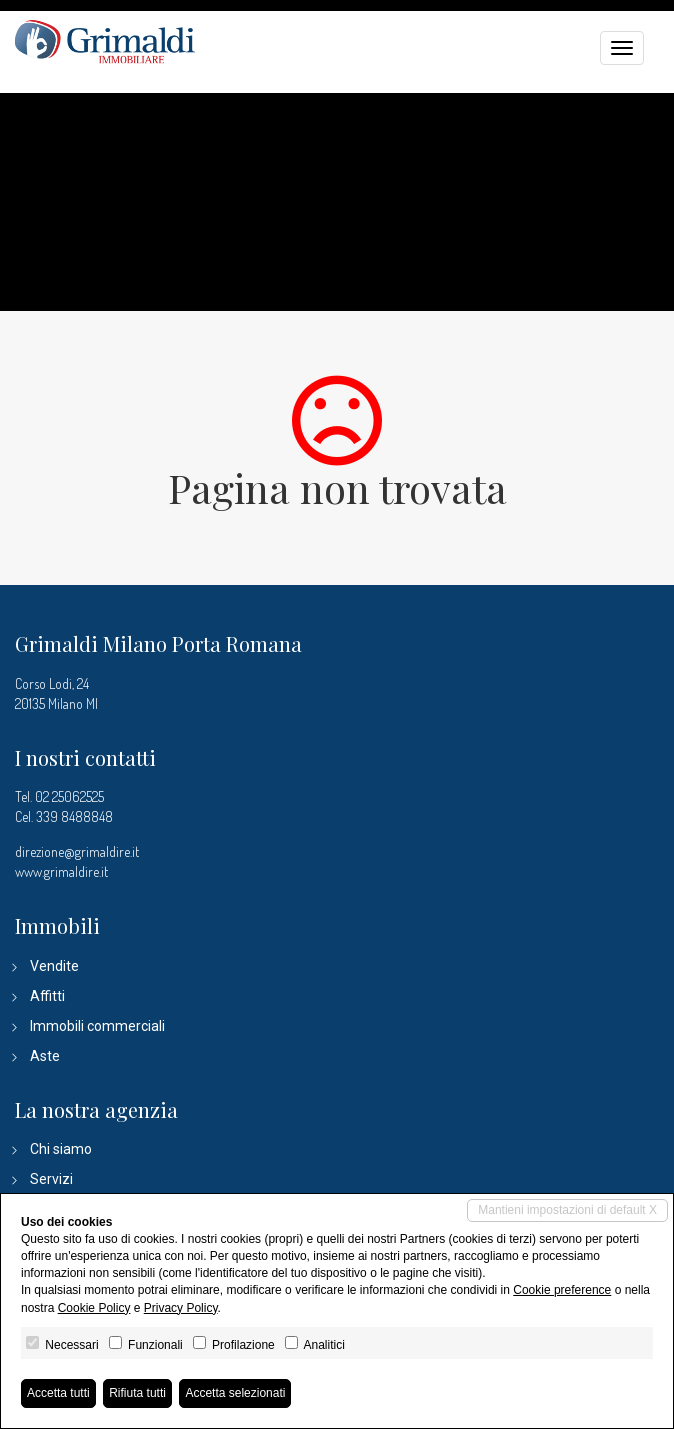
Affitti (47, 996)
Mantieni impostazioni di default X (567, 1210)
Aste (45, 1056)
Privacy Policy (181, 1308)
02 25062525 (69, 796)
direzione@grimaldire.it (77, 851)
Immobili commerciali (97, 1026)
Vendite (54, 966)
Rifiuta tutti (137, 1393)
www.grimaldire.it (61, 871)
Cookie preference (562, 1290)
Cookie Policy (94, 1308)
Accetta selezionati (235, 1393)
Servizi (51, 1179)
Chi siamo (61, 1149)
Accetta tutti (58, 1393)
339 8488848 (74, 816)
